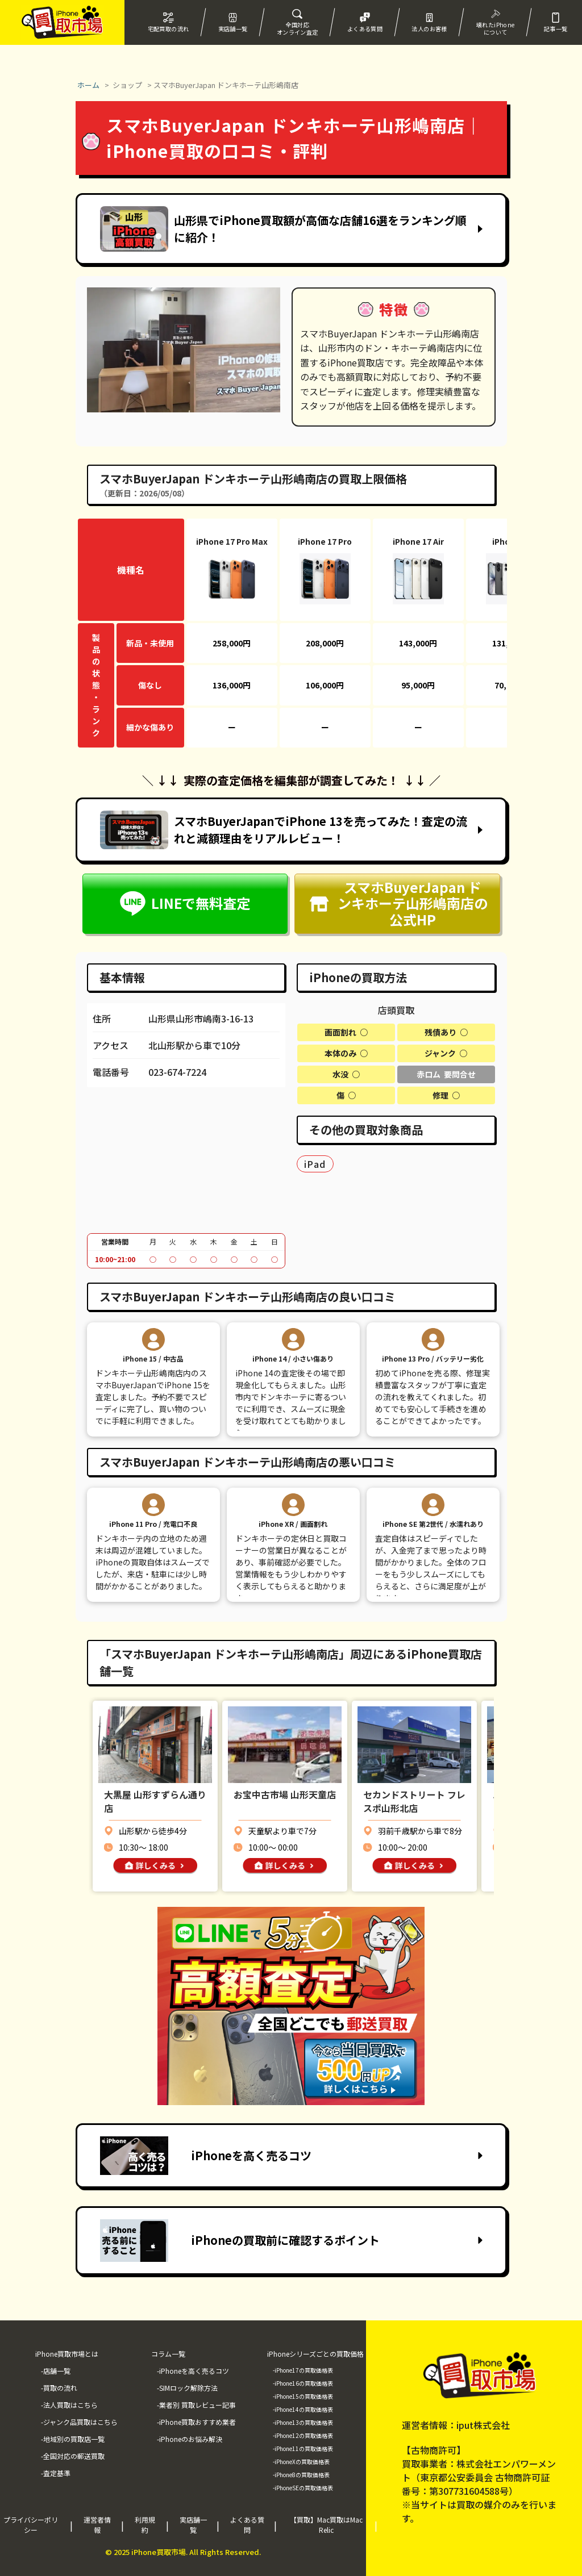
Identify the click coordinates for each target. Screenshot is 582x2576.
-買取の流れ (59, 2388)
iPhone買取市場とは (66, 2353)
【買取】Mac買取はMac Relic (326, 2525)
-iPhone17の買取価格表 (303, 2370)
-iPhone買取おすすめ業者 (196, 2422)
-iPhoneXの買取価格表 (301, 2461)
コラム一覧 (168, 2353)
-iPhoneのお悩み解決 (189, 2439)
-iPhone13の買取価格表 (303, 2422)
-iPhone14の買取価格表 (303, 2409)
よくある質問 (247, 2525)
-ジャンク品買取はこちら (79, 2422)
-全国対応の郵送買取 (73, 2456)
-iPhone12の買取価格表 (303, 2435)
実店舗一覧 (193, 2525)
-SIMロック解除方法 (187, 2388)
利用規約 (145, 2525)
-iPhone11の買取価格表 (303, 2448)
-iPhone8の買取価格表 (301, 2474)
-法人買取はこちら (69, 2405)
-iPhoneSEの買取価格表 (303, 2487)
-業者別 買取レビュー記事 (196, 2405)
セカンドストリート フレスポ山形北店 (414, 1801)
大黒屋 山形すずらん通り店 (155, 1801)
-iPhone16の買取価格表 (303, 2383)
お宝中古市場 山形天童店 (285, 1794)
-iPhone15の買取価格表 (303, 2396)
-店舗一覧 (55, 2370)
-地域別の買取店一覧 (73, 2439)
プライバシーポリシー (30, 2525)
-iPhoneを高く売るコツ (193, 2370)
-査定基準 (55, 2473)
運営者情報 (97, 2525)
